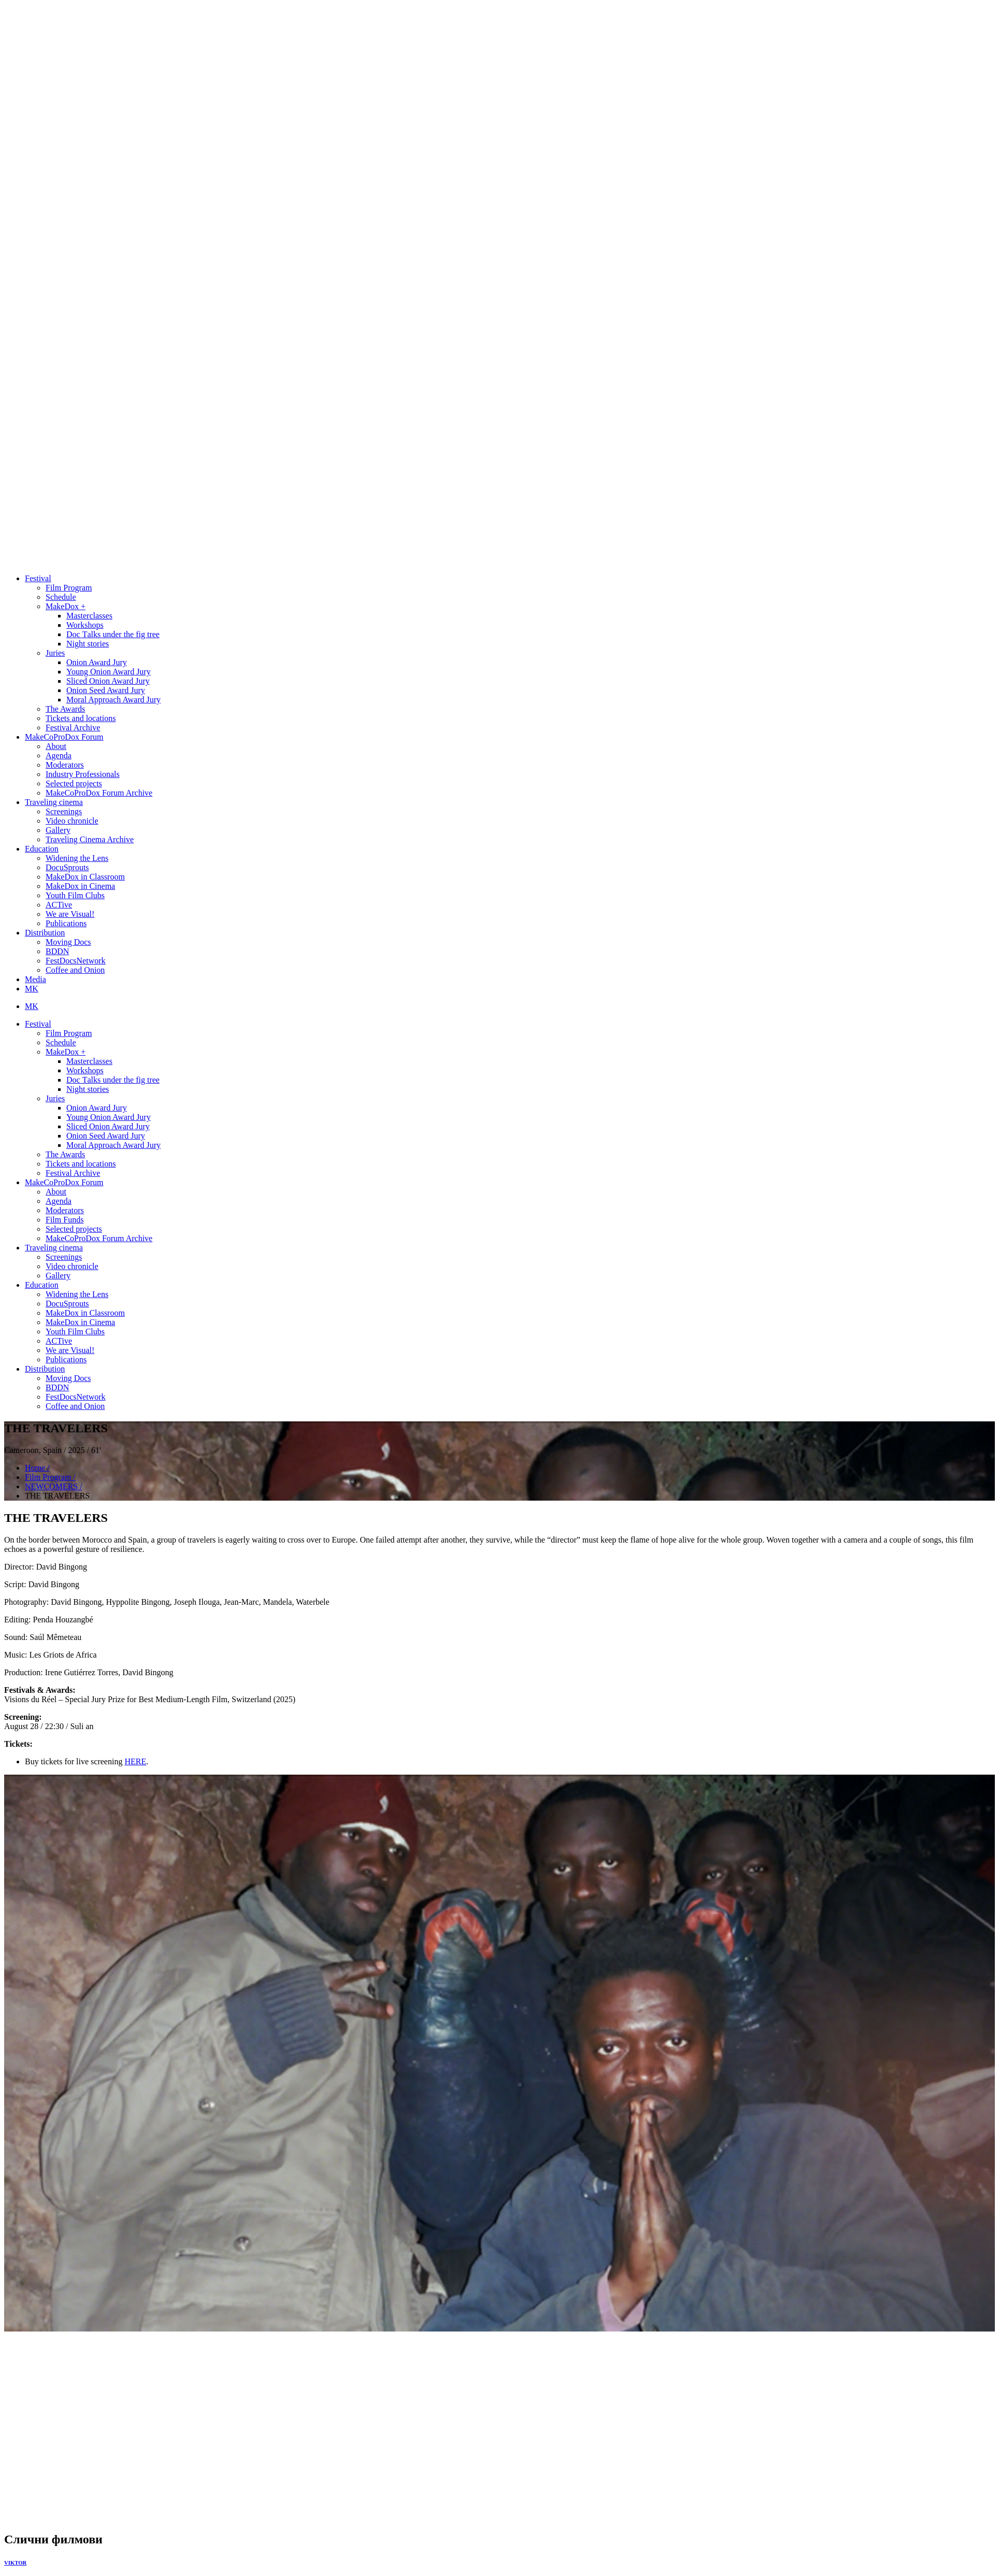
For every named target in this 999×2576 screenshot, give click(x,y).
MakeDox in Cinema (80, 886)
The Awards (65, 708)
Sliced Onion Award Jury (108, 681)
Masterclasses (89, 615)
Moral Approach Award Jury (113, 699)
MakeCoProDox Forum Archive (99, 792)
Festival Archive (73, 727)
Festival (38, 578)
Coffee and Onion (75, 970)
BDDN (57, 951)
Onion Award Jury (96, 662)
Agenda (59, 755)
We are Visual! (70, 914)
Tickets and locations (81, 718)
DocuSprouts (67, 867)
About (56, 746)
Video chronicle (72, 820)
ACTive (59, 904)
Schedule (61, 597)
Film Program (69, 587)
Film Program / (50, 1477)
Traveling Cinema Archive (90, 839)
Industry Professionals (83, 774)
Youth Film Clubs (75, 895)
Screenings (64, 811)
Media (35, 979)
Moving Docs (68, 942)
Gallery (58, 830)
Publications (66, 923)
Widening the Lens (77, 858)
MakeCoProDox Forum (64, 736)
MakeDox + (65, 606)
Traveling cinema (54, 802)
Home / (37, 1467)
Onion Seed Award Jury (105, 690)
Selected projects (74, 783)
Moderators (65, 764)
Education (42, 848)
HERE (135, 1761)
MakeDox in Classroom (85, 876)
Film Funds (64, 1219)
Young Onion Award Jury (108, 671)
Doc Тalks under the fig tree (113, 634)
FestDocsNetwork (76, 960)
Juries (55, 653)
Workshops (85, 625)
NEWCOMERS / (53, 1486)
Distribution (45, 932)
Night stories (87, 643)
